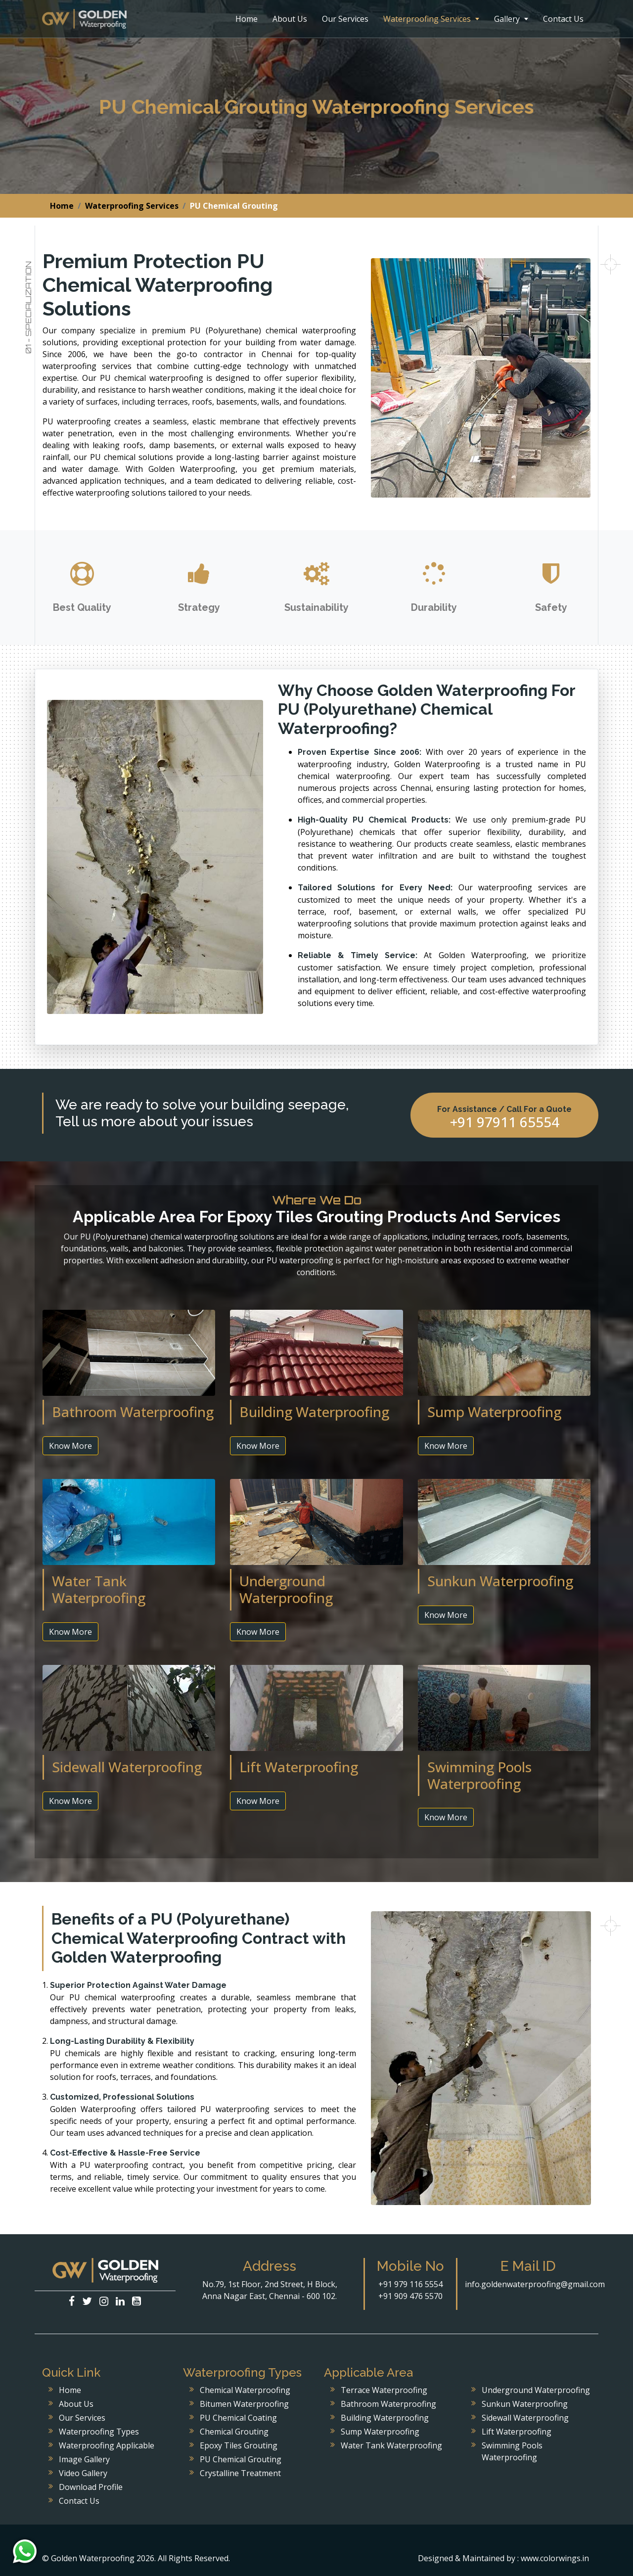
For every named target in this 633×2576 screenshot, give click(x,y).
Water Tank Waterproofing (391, 2445)
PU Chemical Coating (238, 2417)
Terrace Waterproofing (384, 2390)
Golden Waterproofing (84, 19)
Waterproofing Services (431, 18)
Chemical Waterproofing (245, 2390)
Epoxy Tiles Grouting (238, 2445)
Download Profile (91, 2487)
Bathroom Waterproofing (388, 2403)
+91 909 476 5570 (410, 2296)
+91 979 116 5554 (410, 2284)
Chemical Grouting (234, 2431)
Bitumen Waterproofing (244, 2403)
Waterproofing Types (99, 2431)
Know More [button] (70, 1445)
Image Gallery (84, 2459)
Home (246, 18)
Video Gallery (83, 2473)
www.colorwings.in (555, 2558)
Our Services (345, 18)
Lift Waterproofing (516, 2431)
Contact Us (563, 18)
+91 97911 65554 (504, 1121)
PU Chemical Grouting (240, 2459)
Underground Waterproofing (536, 2390)
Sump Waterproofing (380, 2431)
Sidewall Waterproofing (525, 2417)
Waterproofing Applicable (106, 2445)
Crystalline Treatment (240, 2473)
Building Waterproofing (385, 2417)
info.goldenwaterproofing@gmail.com (535, 2284)
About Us (289, 18)
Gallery (511, 18)
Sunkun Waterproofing (525, 2403)
